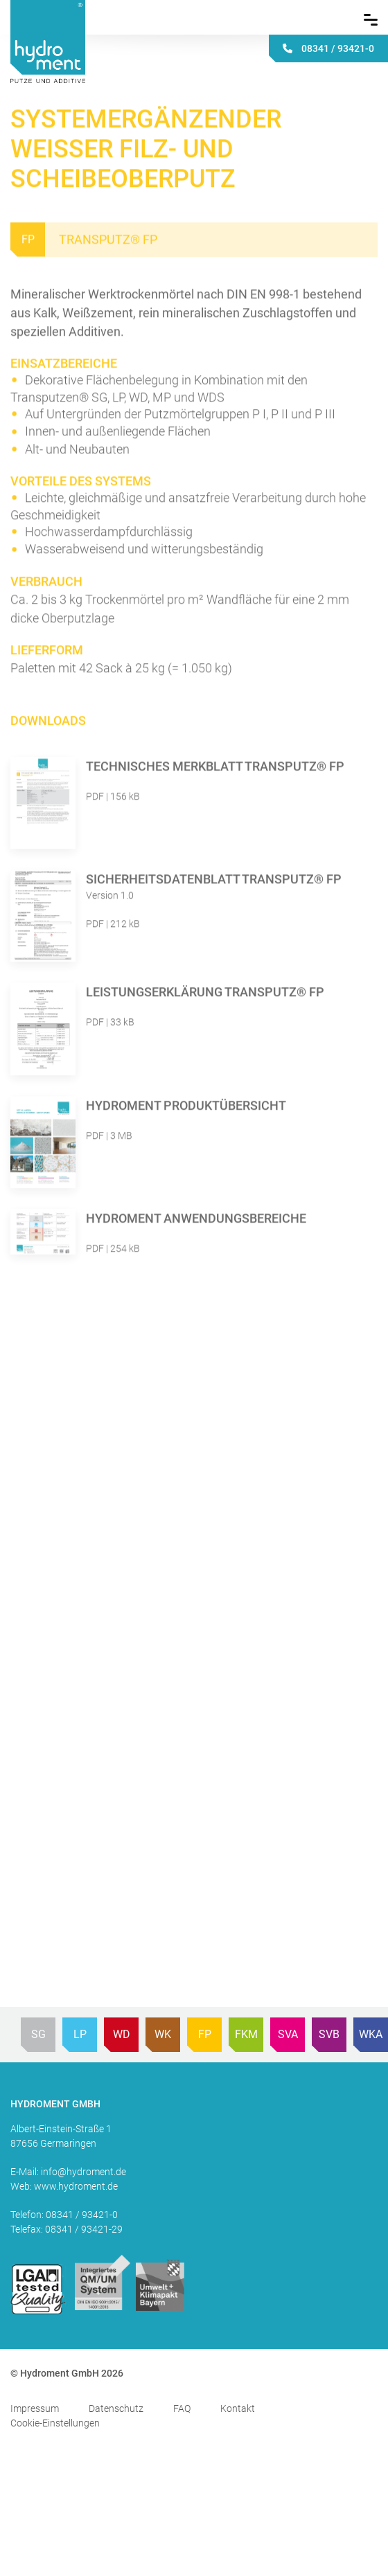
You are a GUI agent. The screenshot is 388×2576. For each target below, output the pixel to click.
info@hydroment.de (83, 2171)
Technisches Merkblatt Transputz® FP (215, 768)
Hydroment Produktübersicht (186, 1106)
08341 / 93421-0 (82, 2214)
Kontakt (237, 2408)
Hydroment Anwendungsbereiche (196, 1219)
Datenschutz (116, 2408)
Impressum (34, 2408)
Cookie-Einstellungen (55, 2423)
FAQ (182, 2408)
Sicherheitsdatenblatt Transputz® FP (214, 881)
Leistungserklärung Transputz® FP (205, 994)
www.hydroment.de (76, 2186)
